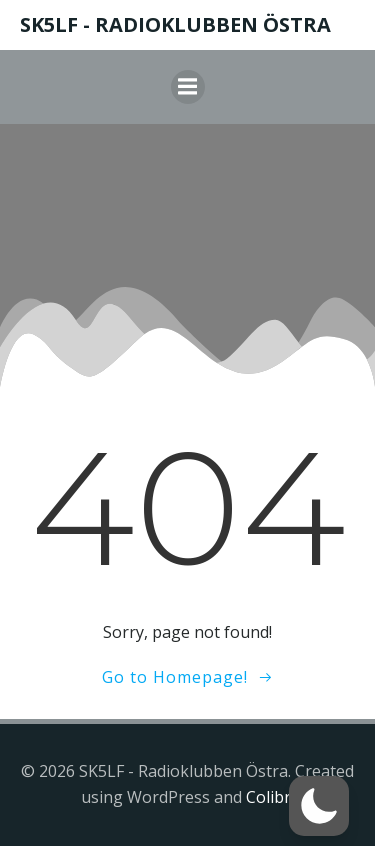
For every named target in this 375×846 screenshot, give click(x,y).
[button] (319, 806)
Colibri (270, 797)
